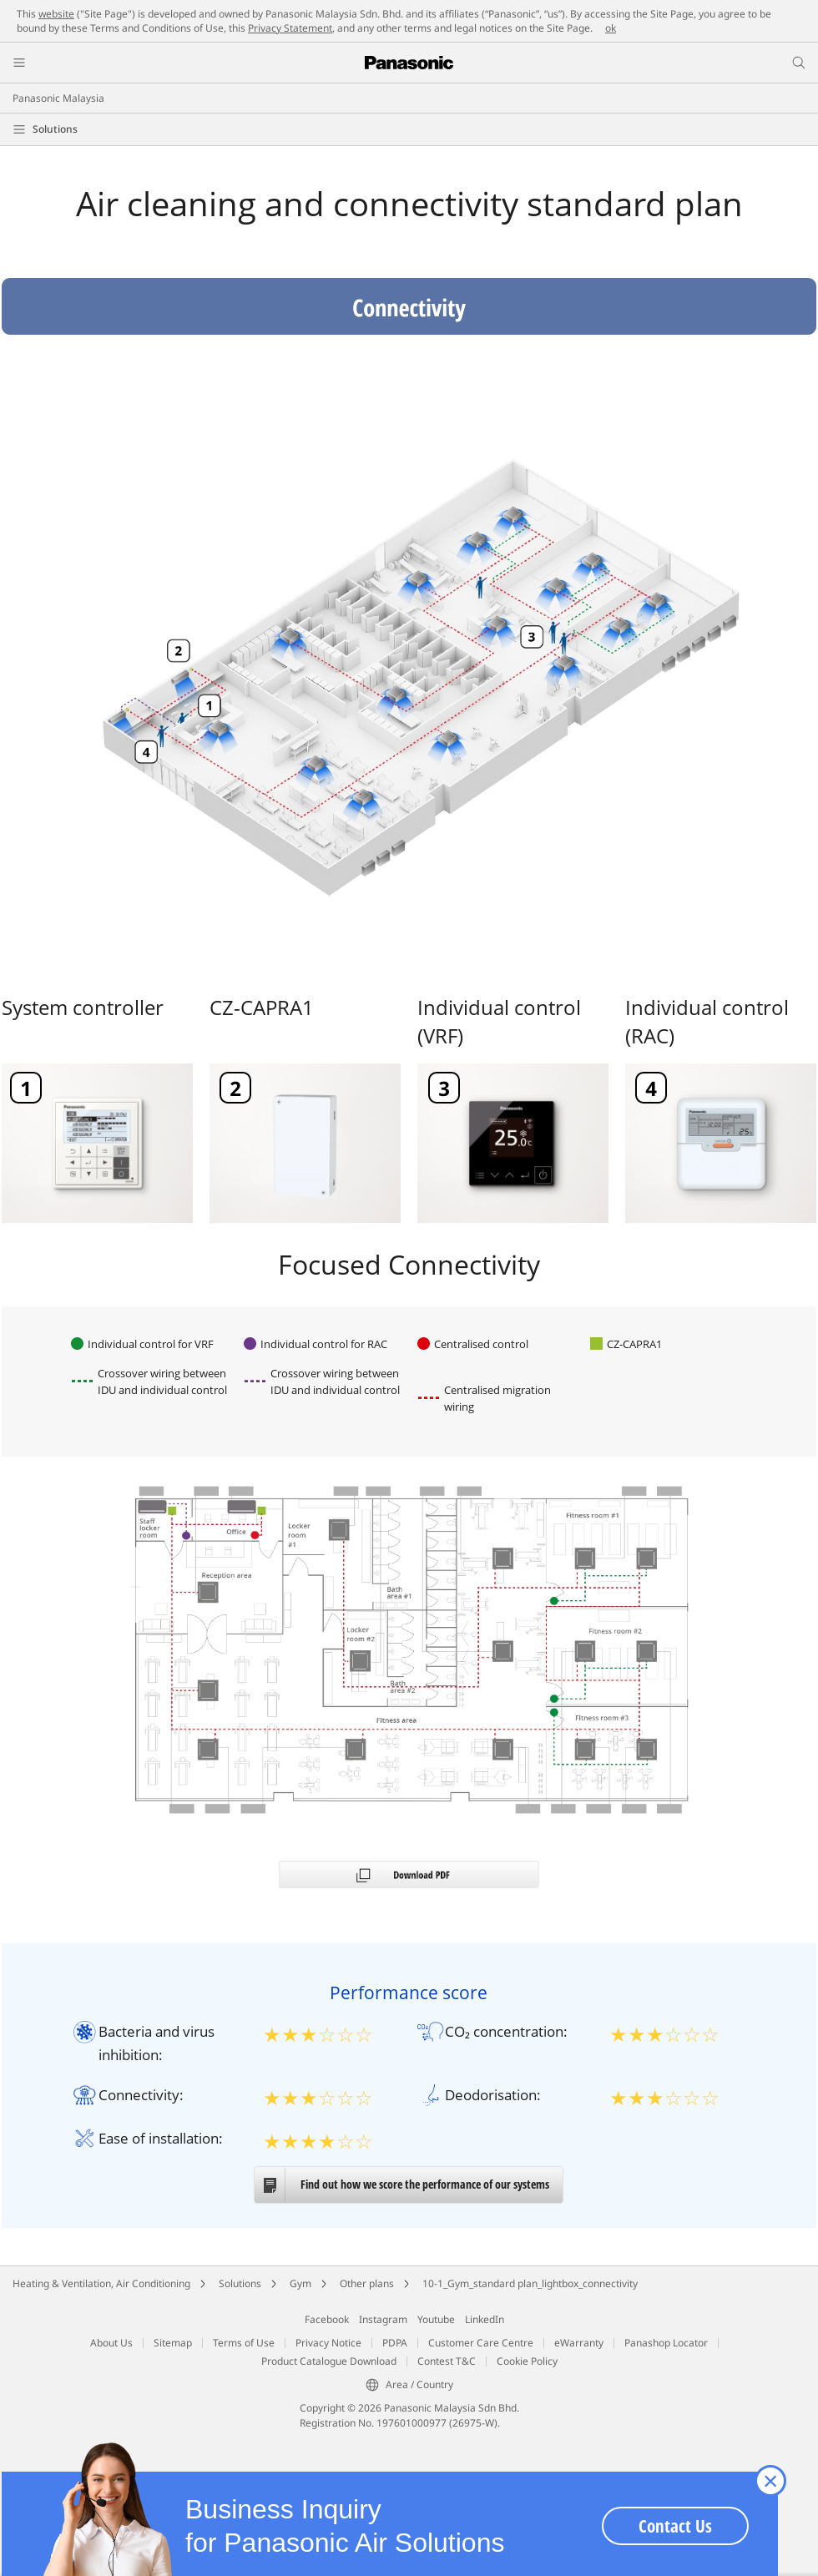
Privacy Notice (328, 2343)
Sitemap (173, 2343)
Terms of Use (244, 2343)
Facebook (327, 2319)
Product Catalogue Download (328, 2361)
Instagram (383, 2319)
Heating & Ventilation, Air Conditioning (101, 2283)
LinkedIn (484, 2319)
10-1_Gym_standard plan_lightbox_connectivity (530, 2283)
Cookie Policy (527, 2361)
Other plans (367, 2283)
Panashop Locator (666, 2343)
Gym (300, 2283)
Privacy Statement (290, 28)
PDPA (394, 2343)
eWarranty (578, 2343)
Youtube (436, 2319)
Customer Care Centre (480, 2343)
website (56, 14)
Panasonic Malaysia (58, 98)
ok (610, 28)
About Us (111, 2343)
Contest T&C (446, 2361)
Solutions (55, 129)
